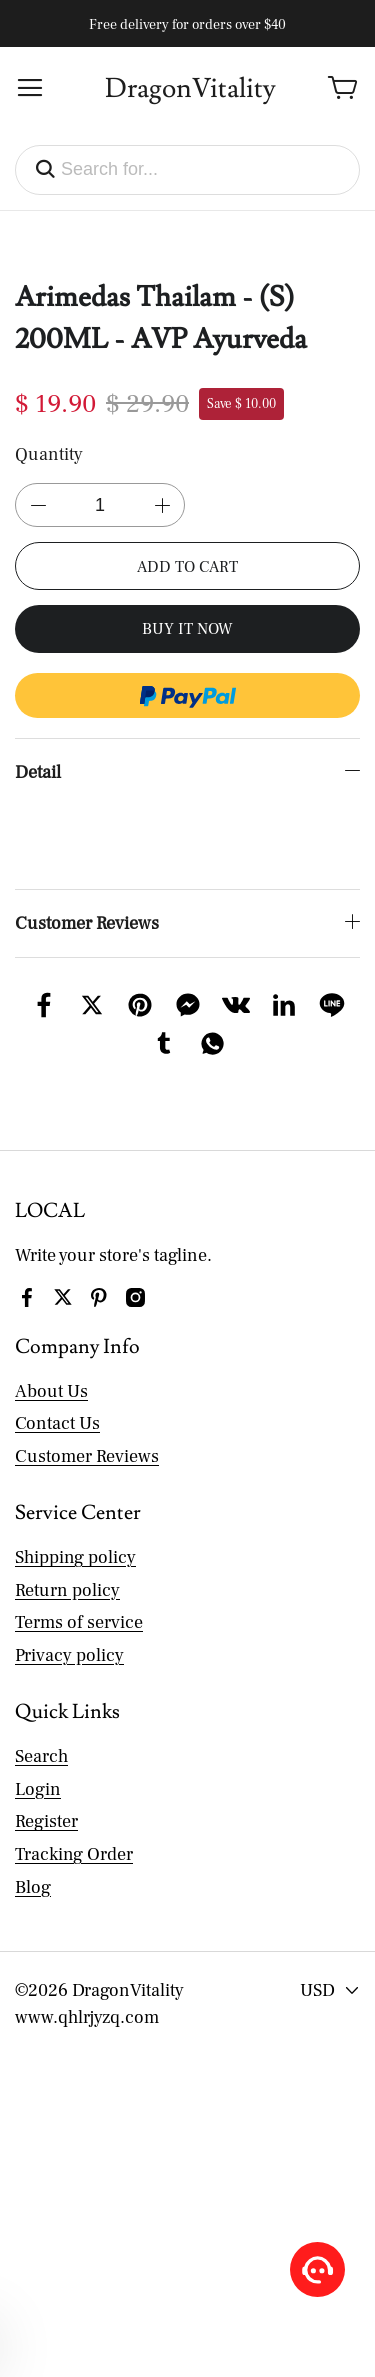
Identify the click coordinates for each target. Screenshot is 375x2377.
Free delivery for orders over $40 (187, 25)
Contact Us (57, 1396)
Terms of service (79, 1595)
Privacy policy (69, 1628)
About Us (51, 1364)
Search (41, 1729)
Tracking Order (74, 1827)
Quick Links (67, 1685)
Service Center (78, 1486)
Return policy (67, 1563)
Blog (33, 1860)
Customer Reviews (87, 1429)
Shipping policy (75, 1530)
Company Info (77, 1320)
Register (46, 1794)
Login (38, 1762)
